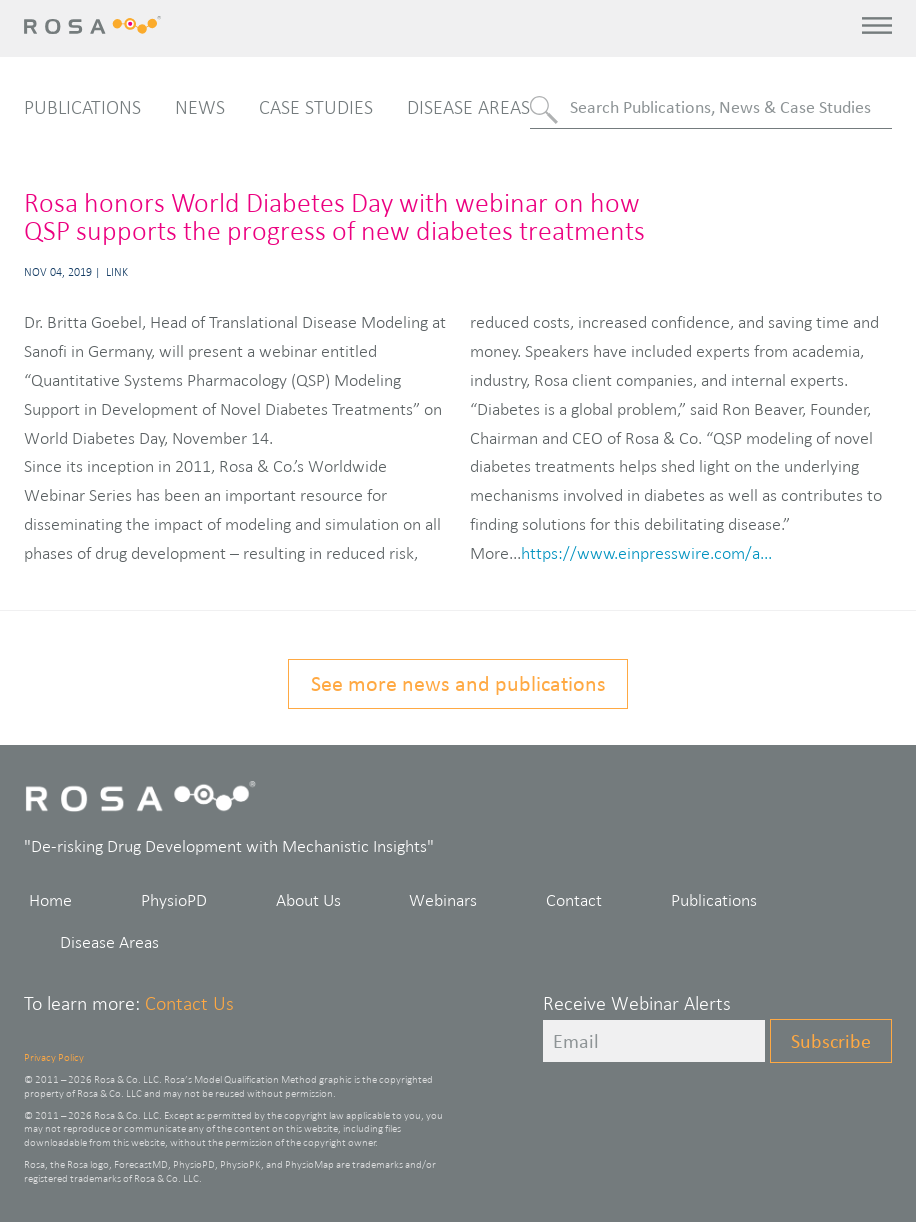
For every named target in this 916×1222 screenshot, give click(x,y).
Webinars (443, 900)
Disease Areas (468, 107)
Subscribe (831, 1041)
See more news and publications (458, 683)
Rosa (96, 25)
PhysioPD (174, 900)
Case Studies (316, 107)
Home (50, 900)
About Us (308, 900)
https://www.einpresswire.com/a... (646, 553)
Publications (82, 107)
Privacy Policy (54, 1057)
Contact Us (189, 1003)
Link (117, 272)
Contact (574, 900)
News (200, 107)
